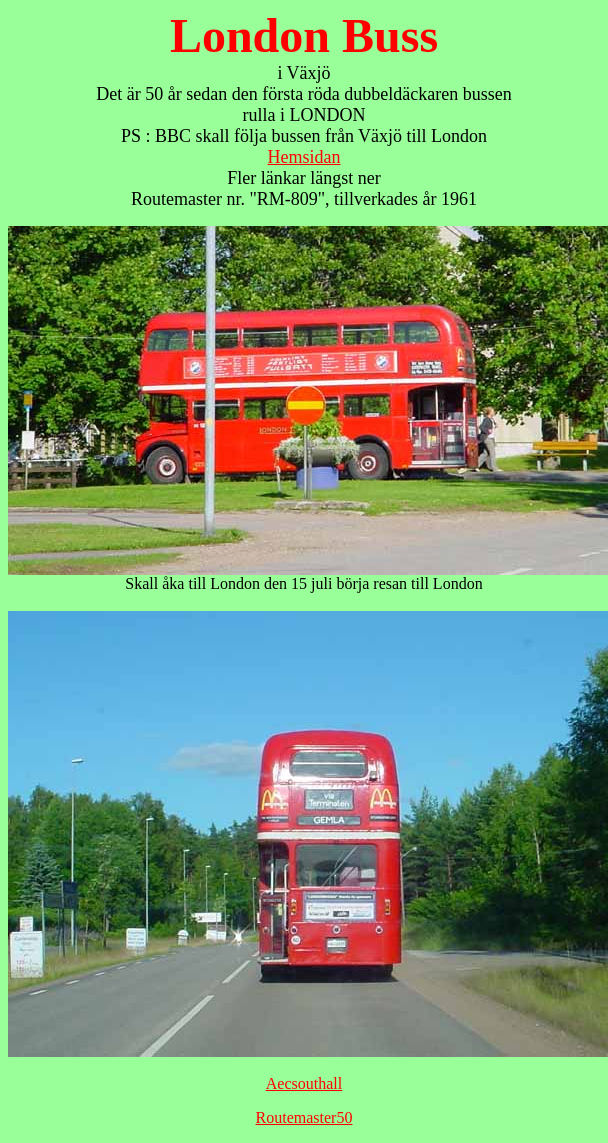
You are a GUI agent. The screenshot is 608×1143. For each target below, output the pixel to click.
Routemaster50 (304, 1117)
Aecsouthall (304, 1083)
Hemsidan (304, 157)
